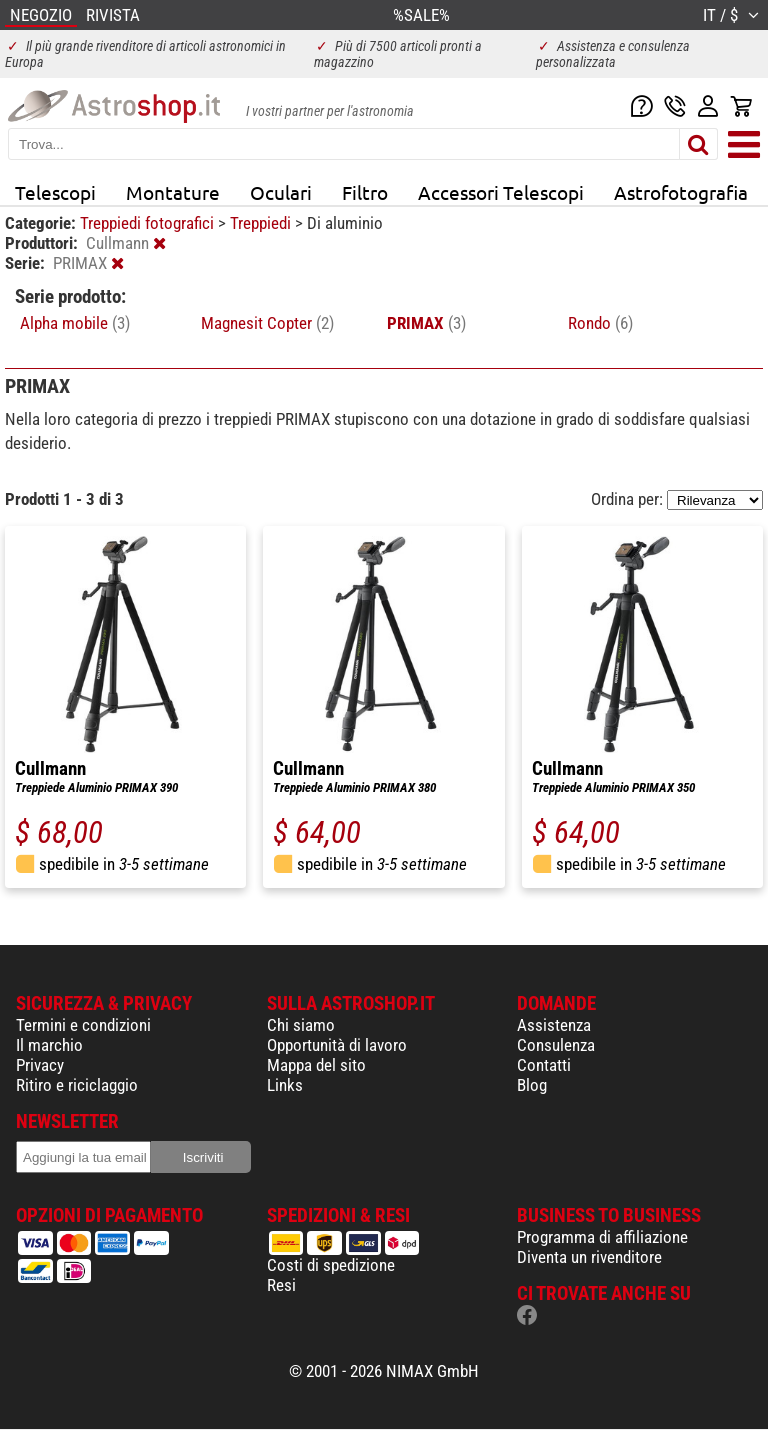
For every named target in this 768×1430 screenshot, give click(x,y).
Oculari (281, 192)
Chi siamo (301, 1025)
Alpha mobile (75, 323)
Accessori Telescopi (501, 192)
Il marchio (49, 1045)
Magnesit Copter (267, 323)
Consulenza (556, 1045)
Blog (532, 1085)
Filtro (365, 192)
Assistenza (554, 1025)
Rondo (600, 323)
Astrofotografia (681, 192)
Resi (281, 1285)
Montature (173, 192)
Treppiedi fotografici (149, 223)
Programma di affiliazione (602, 1237)
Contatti (544, 1065)
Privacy (40, 1065)
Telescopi (55, 192)
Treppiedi (262, 223)
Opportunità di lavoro (337, 1045)
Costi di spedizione (331, 1265)
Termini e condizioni (83, 1025)
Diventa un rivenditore (589, 1257)
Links (285, 1085)
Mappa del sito (316, 1065)
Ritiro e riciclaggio (77, 1085)
